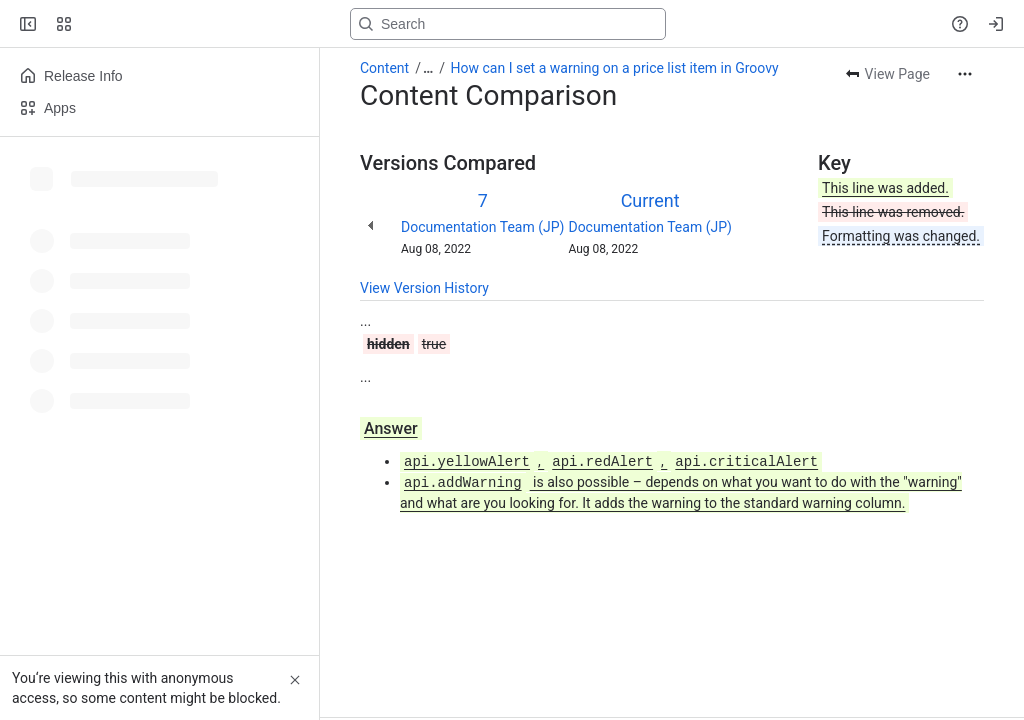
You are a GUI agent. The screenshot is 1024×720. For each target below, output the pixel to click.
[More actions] (965, 74)
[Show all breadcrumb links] (428, 68)
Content (384, 68)
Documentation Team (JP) (482, 227)
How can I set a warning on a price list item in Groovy (615, 68)
